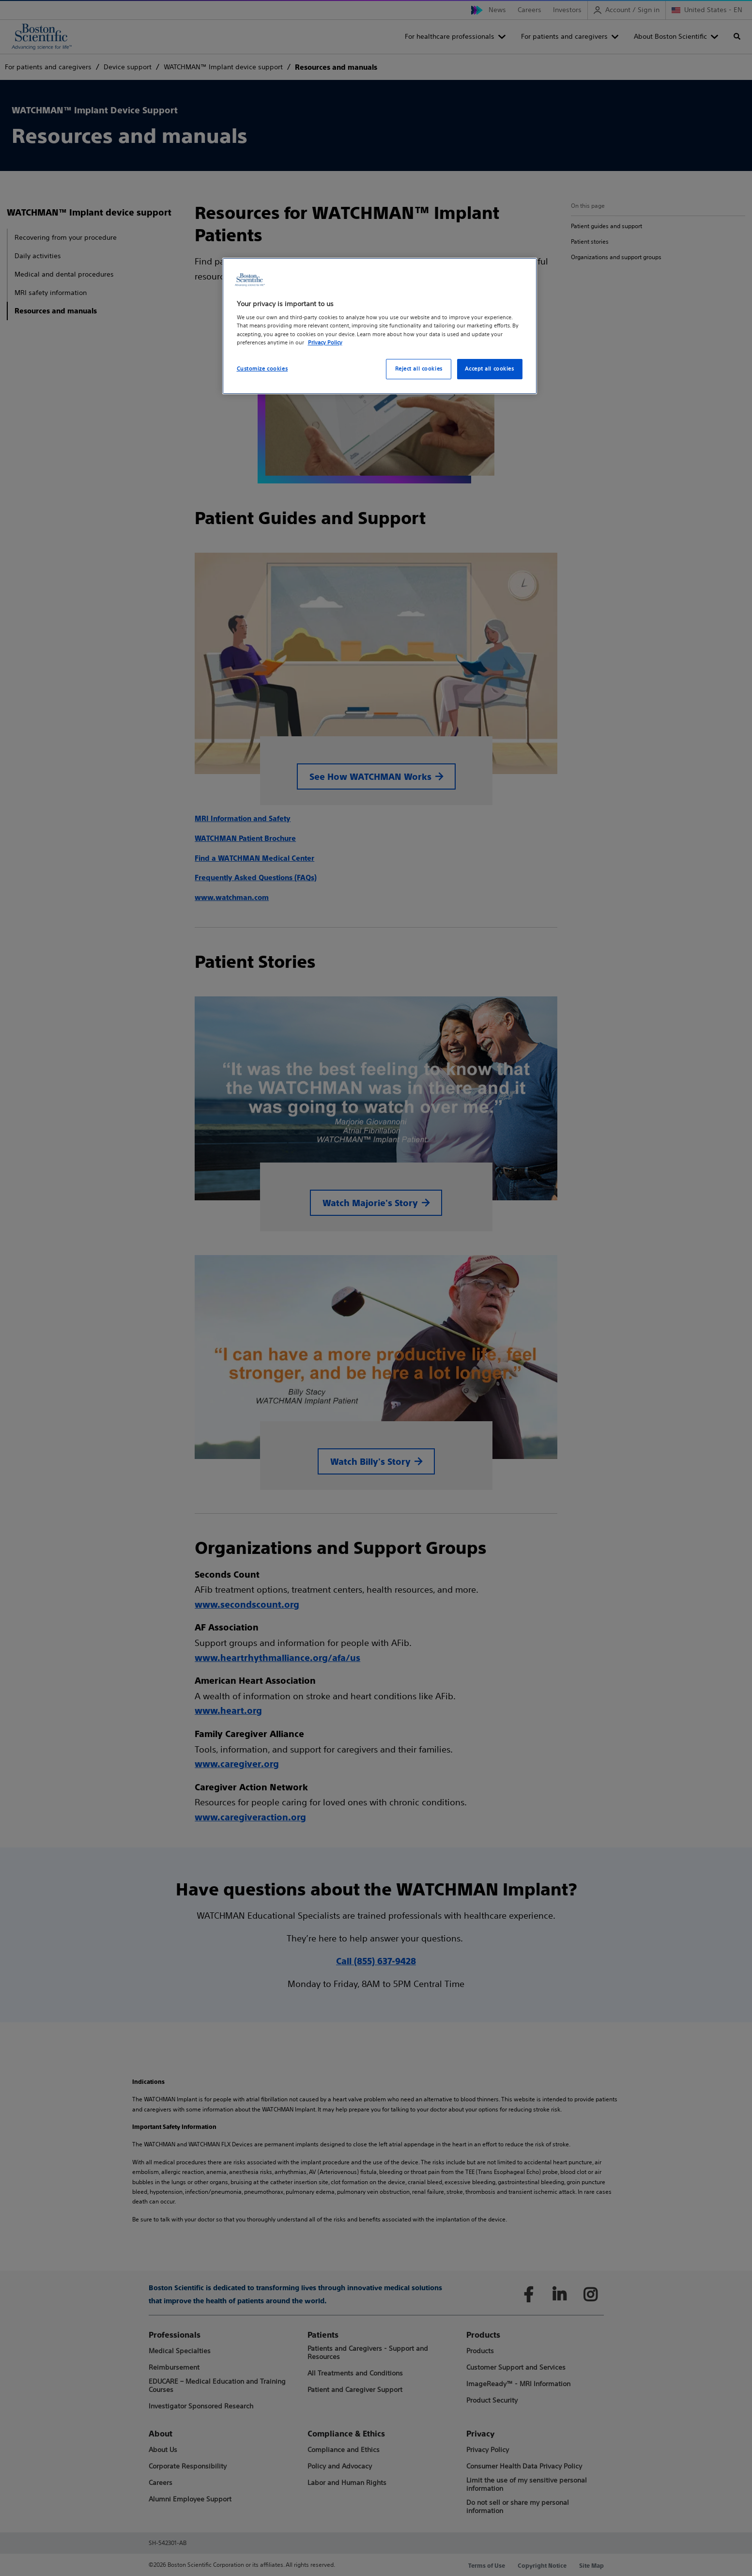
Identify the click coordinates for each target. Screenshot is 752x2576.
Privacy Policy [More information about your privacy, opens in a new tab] (325, 342)
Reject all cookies (419, 368)
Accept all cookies (489, 368)
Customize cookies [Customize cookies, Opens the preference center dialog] (262, 368)
